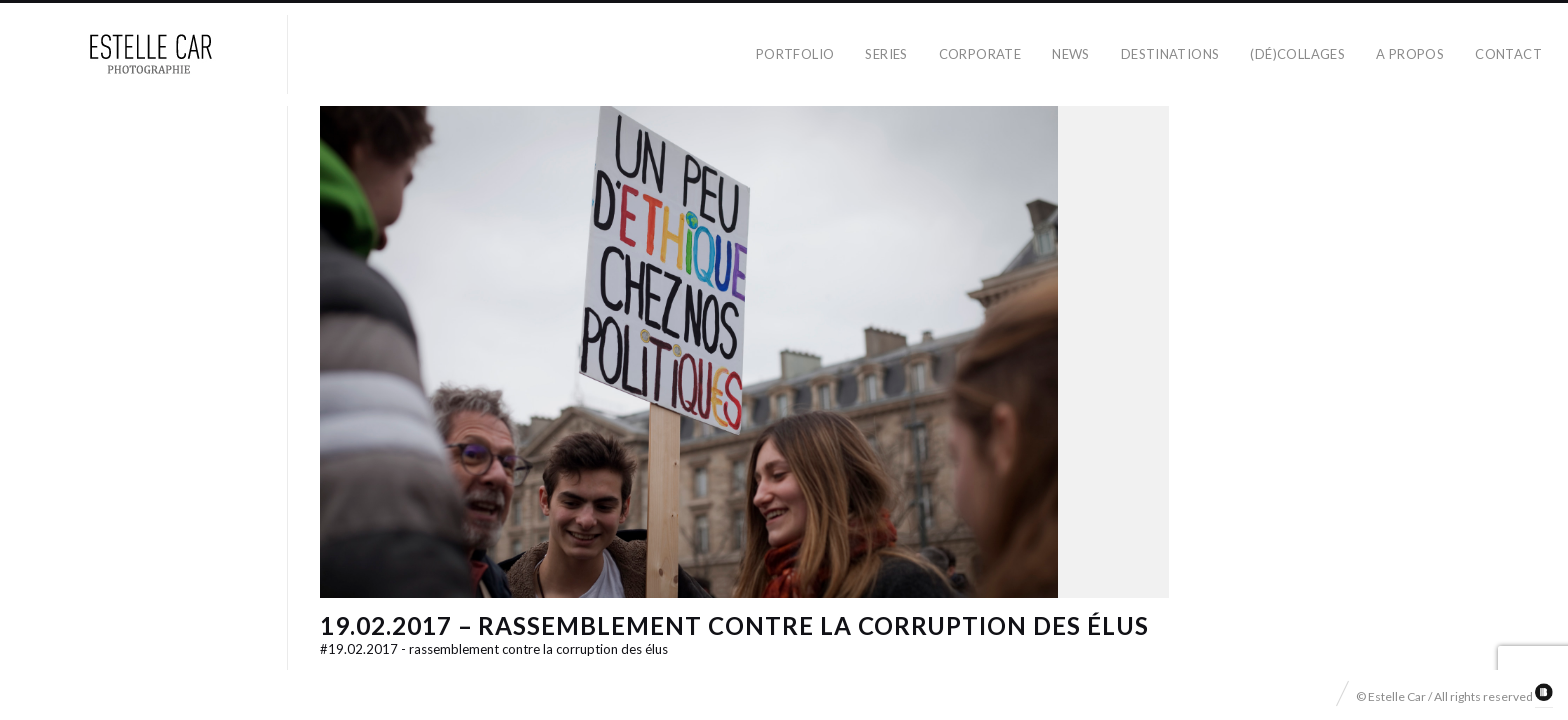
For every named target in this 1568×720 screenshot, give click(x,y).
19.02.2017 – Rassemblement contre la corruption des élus (734, 625)
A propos (1410, 54)
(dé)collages (1297, 54)
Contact (1508, 54)
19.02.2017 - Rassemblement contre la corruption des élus (494, 649)
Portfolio (795, 54)
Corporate (980, 54)
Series (886, 54)
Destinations (1170, 54)
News (1071, 54)
